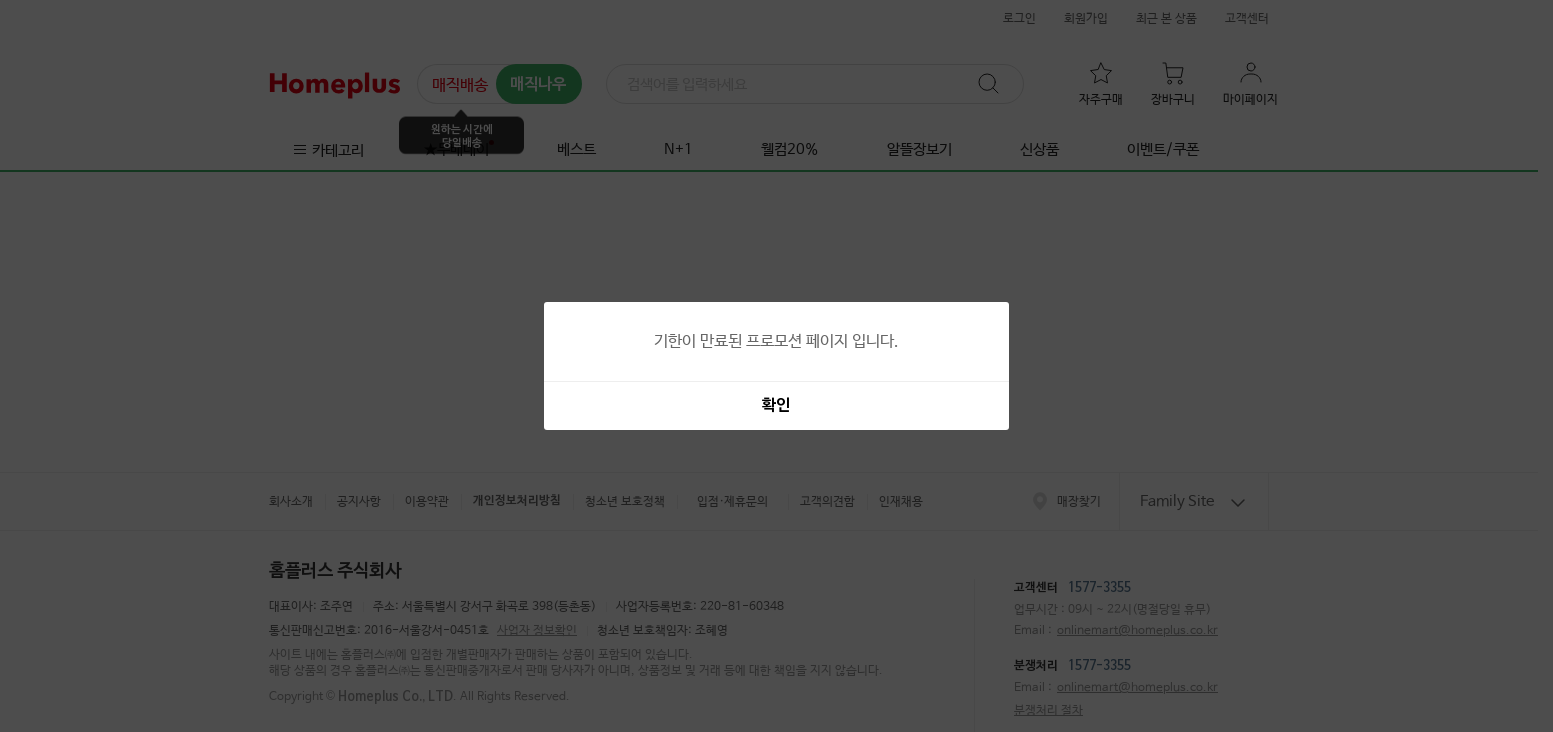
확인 (776, 406)
